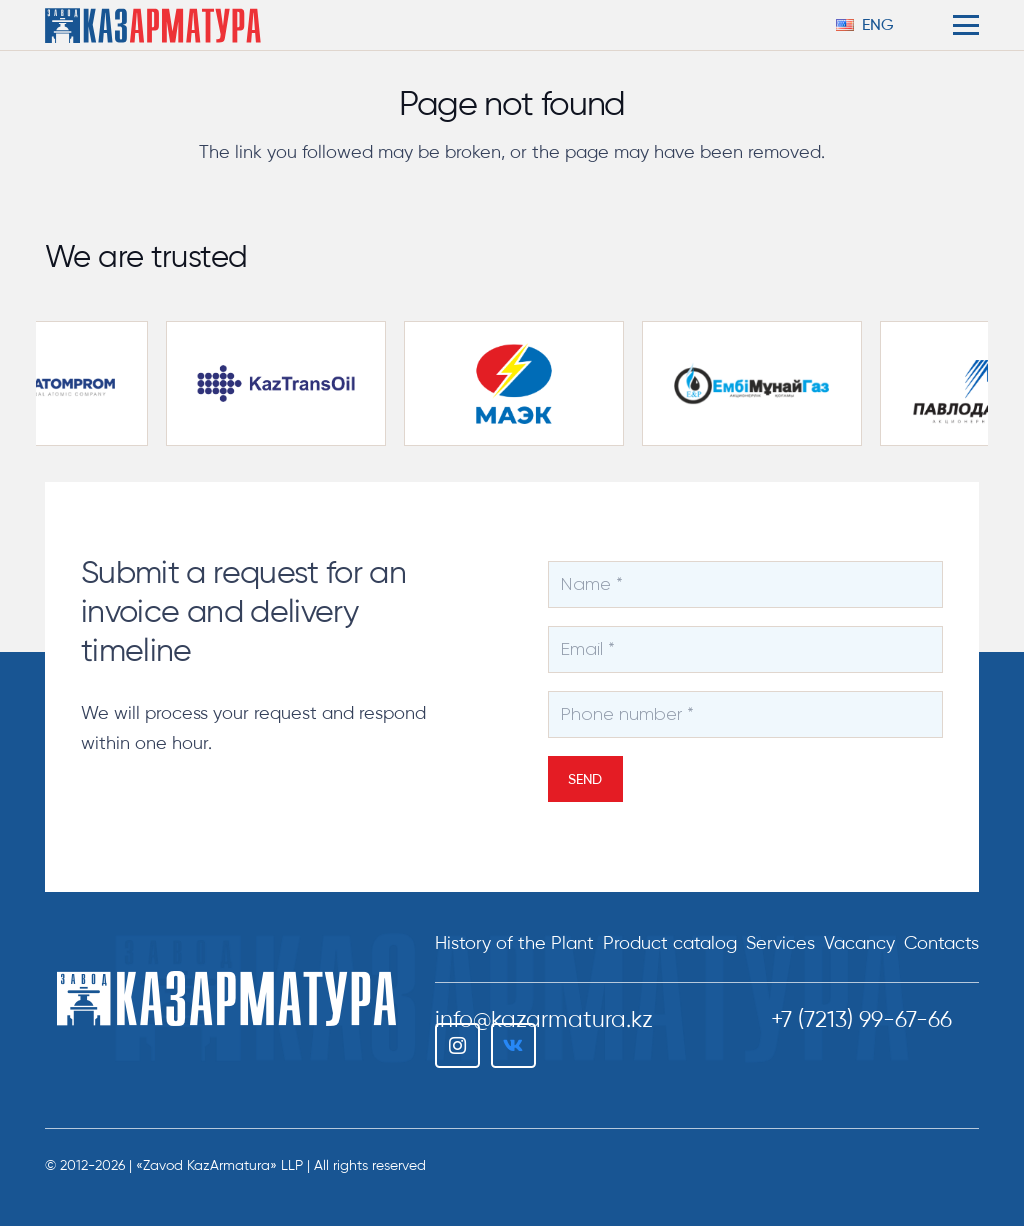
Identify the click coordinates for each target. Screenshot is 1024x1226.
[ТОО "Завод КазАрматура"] (226, 998)
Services (780, 943)
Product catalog (670, 943)
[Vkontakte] (513, 1045)
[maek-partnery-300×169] (526, 383)
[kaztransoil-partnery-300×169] (288, 383)
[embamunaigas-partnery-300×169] (764, 383)
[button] (875, 25)
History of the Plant (514, 943)
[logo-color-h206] (153, 25)
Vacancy (859, 943)
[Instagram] (457, 1045)
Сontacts (941, 943)
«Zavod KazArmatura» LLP (219, 1165)
